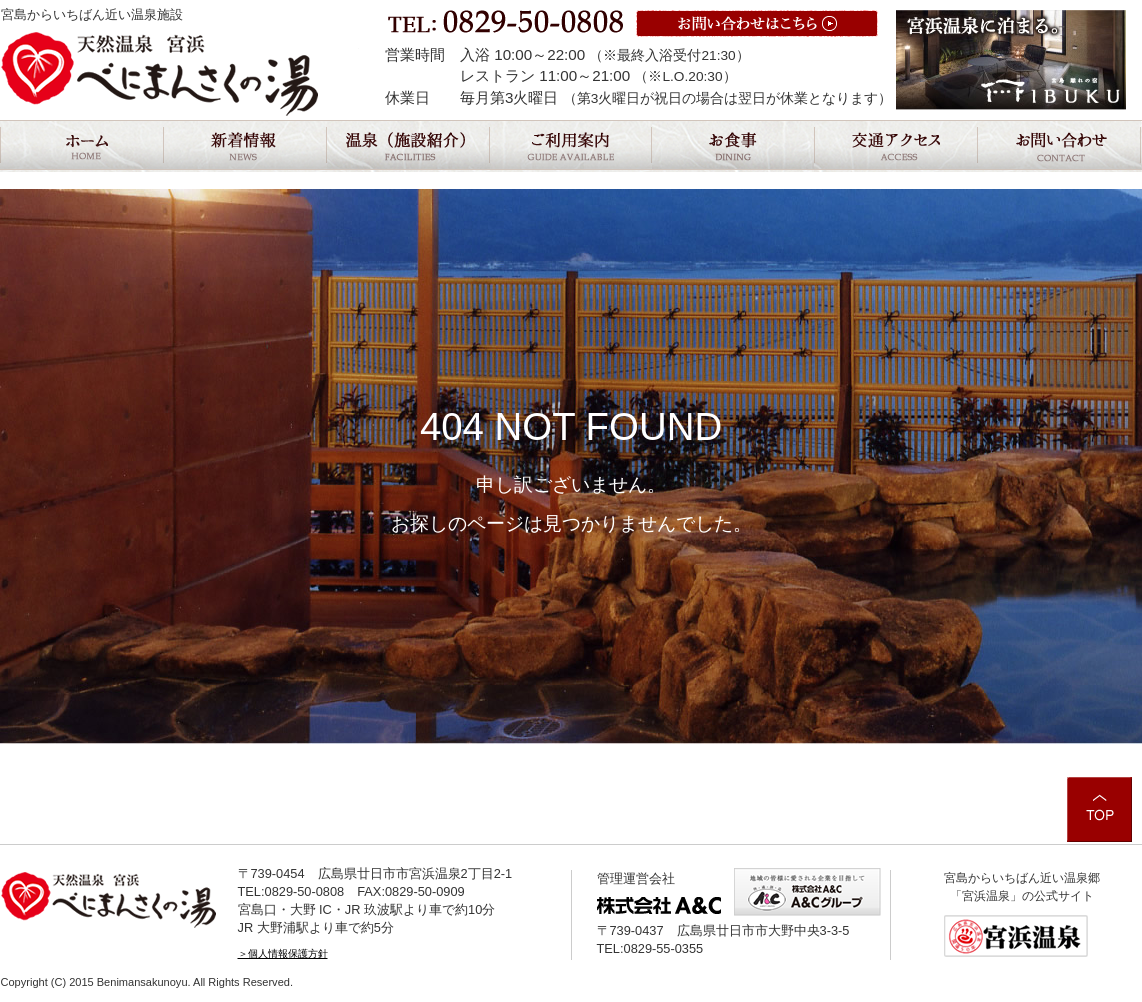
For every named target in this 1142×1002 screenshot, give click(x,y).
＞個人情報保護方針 (283, 953)
